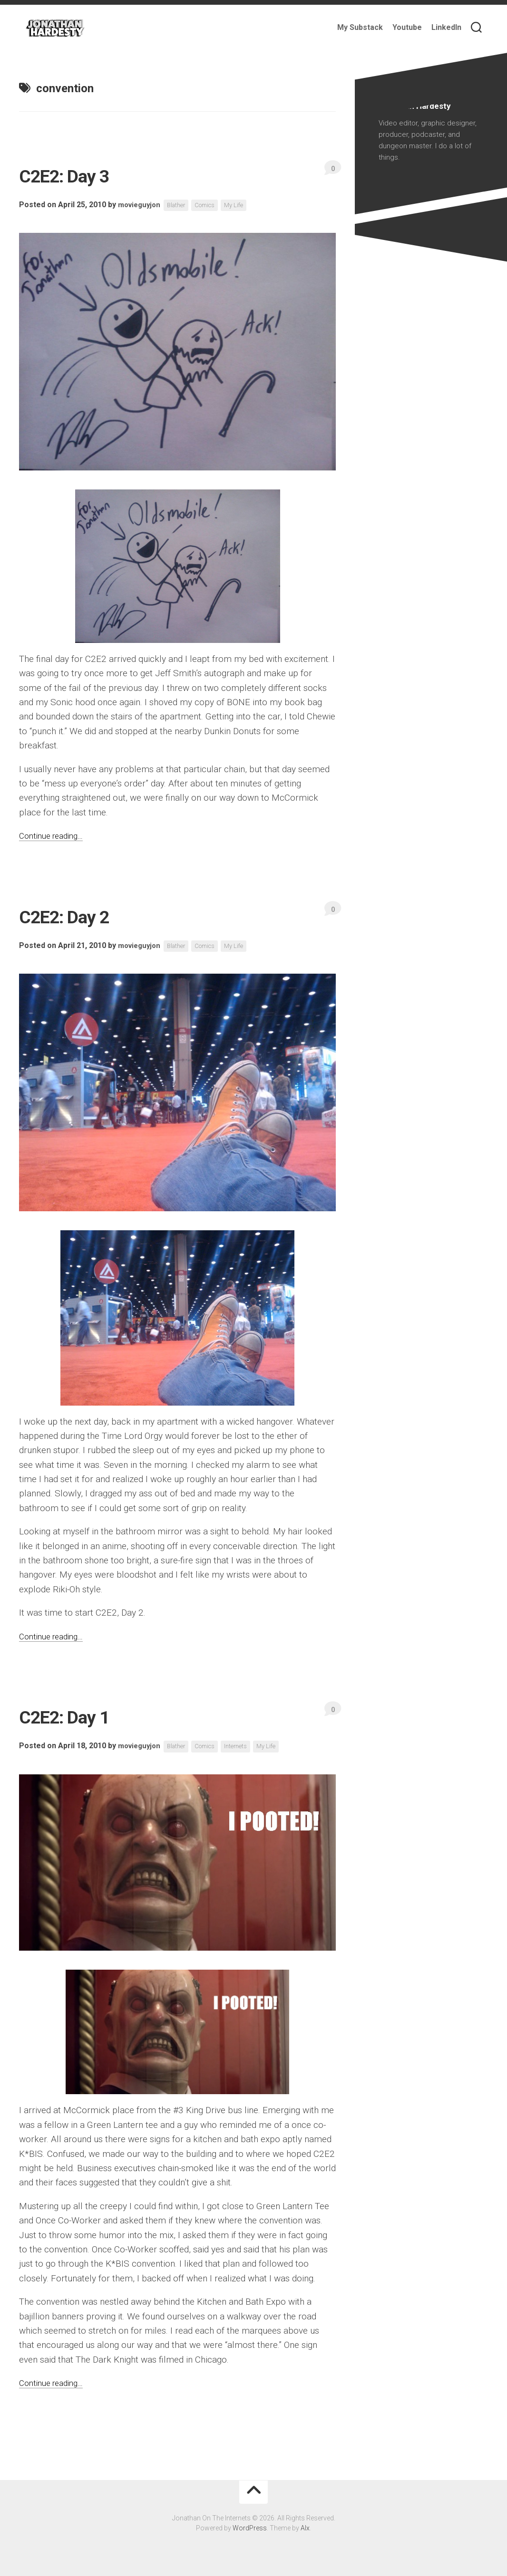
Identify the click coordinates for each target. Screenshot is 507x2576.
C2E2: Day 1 (80, 1715)
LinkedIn (446, 27)
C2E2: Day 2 (80, 915)
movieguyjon (141, 205)
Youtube (407, 27)
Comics (213, 205)
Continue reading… (55, 835)
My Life (244, 205)
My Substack (360, 27)
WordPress (250, 2528)
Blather (181, 205)
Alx (305, 2528)
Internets (247, 1746)
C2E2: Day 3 (80, 174)
